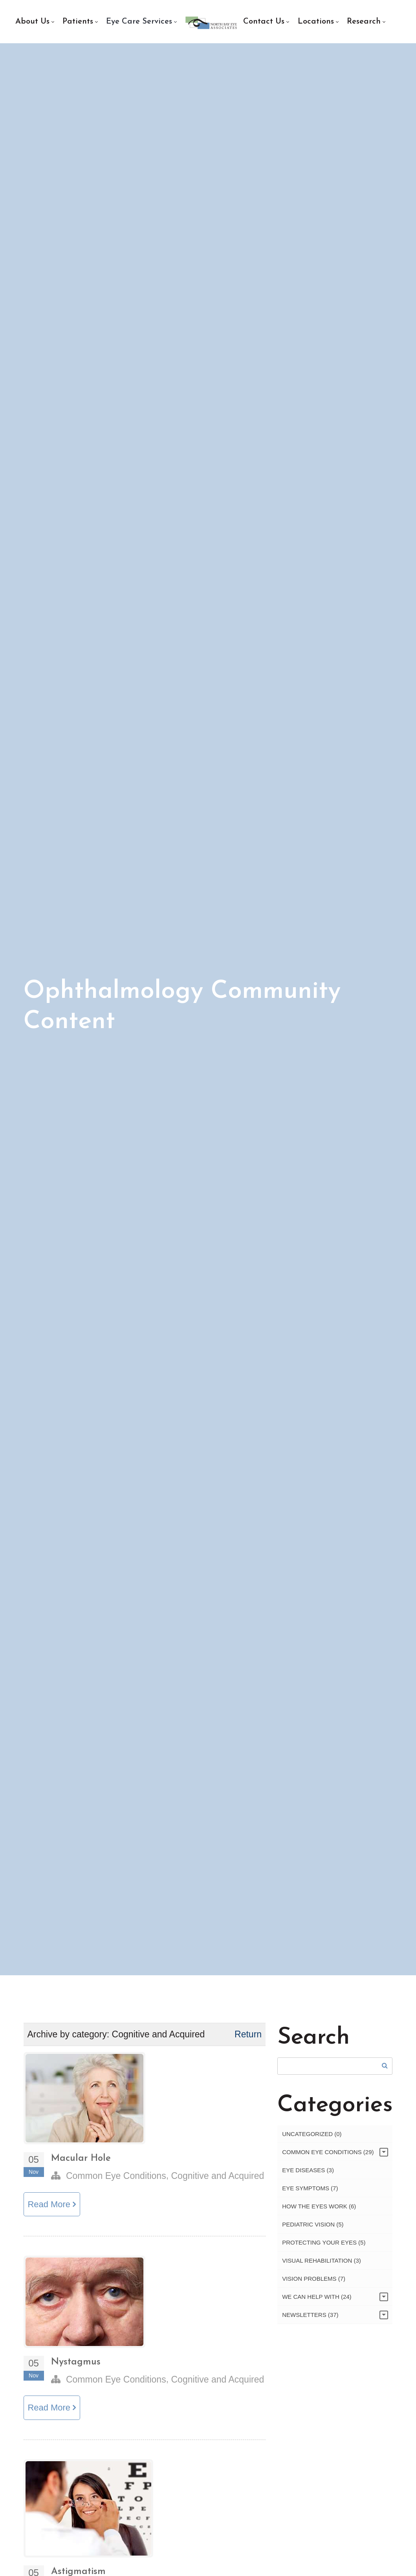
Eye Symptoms (310, 2192)
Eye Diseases (308, 2174)
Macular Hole (81, 2163)
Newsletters (310, 2319)
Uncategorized (311, 2138)
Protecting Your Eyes (323, 2246)
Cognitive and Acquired (217, 2180)
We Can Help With (316, 2301)
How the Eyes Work (319, 2210)
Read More (53, 2209)
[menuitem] (34, 21)
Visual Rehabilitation (321, 2264)
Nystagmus (76, 2367)
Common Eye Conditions (116, 2180)
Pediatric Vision (312, 2228)
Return (248, 2038)
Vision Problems (313, 2283)
